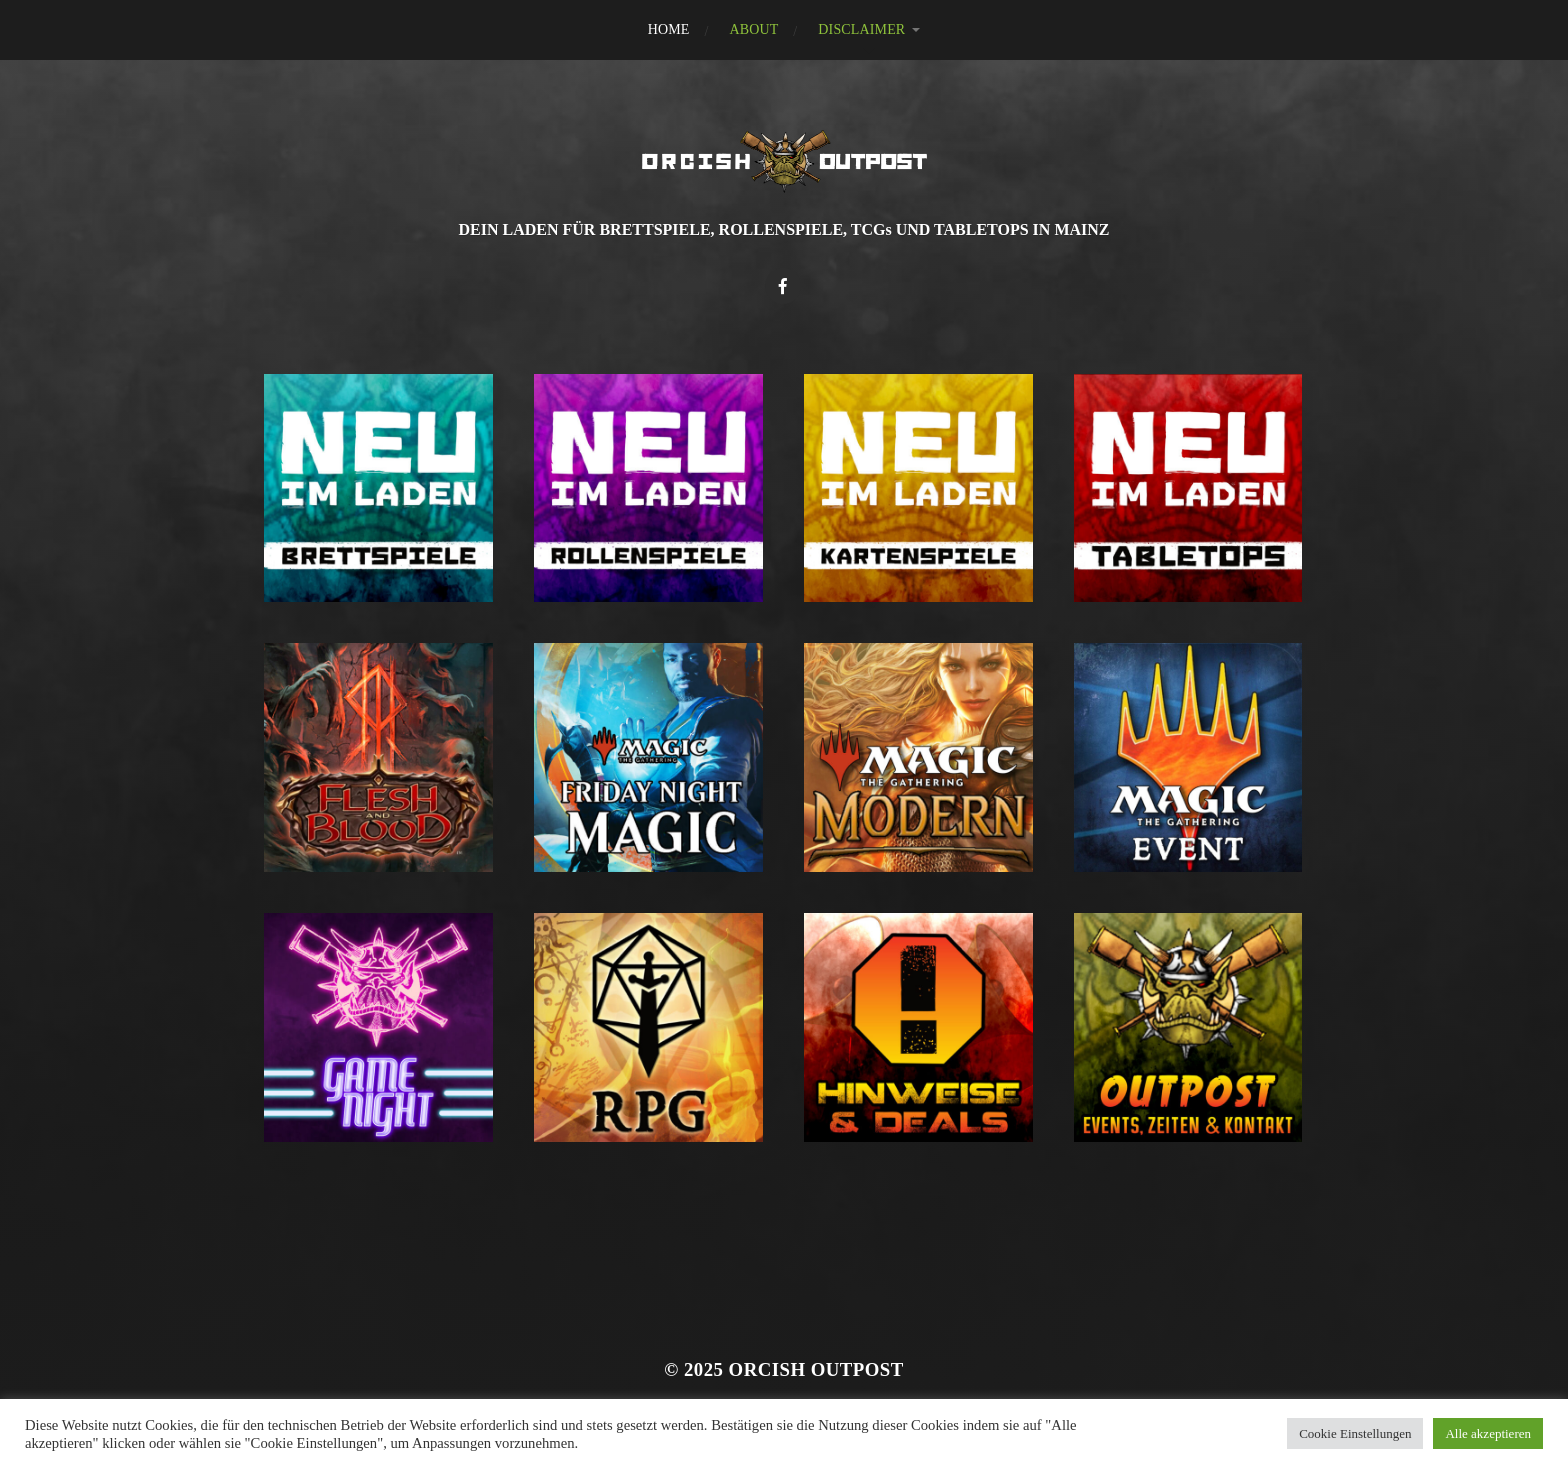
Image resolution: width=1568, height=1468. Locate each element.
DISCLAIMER (861, 29)
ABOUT (753, 29)
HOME (669, 29)
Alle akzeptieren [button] (1488, 1433)
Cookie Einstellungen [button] (1355, 1433)
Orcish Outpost (816, 1369)
